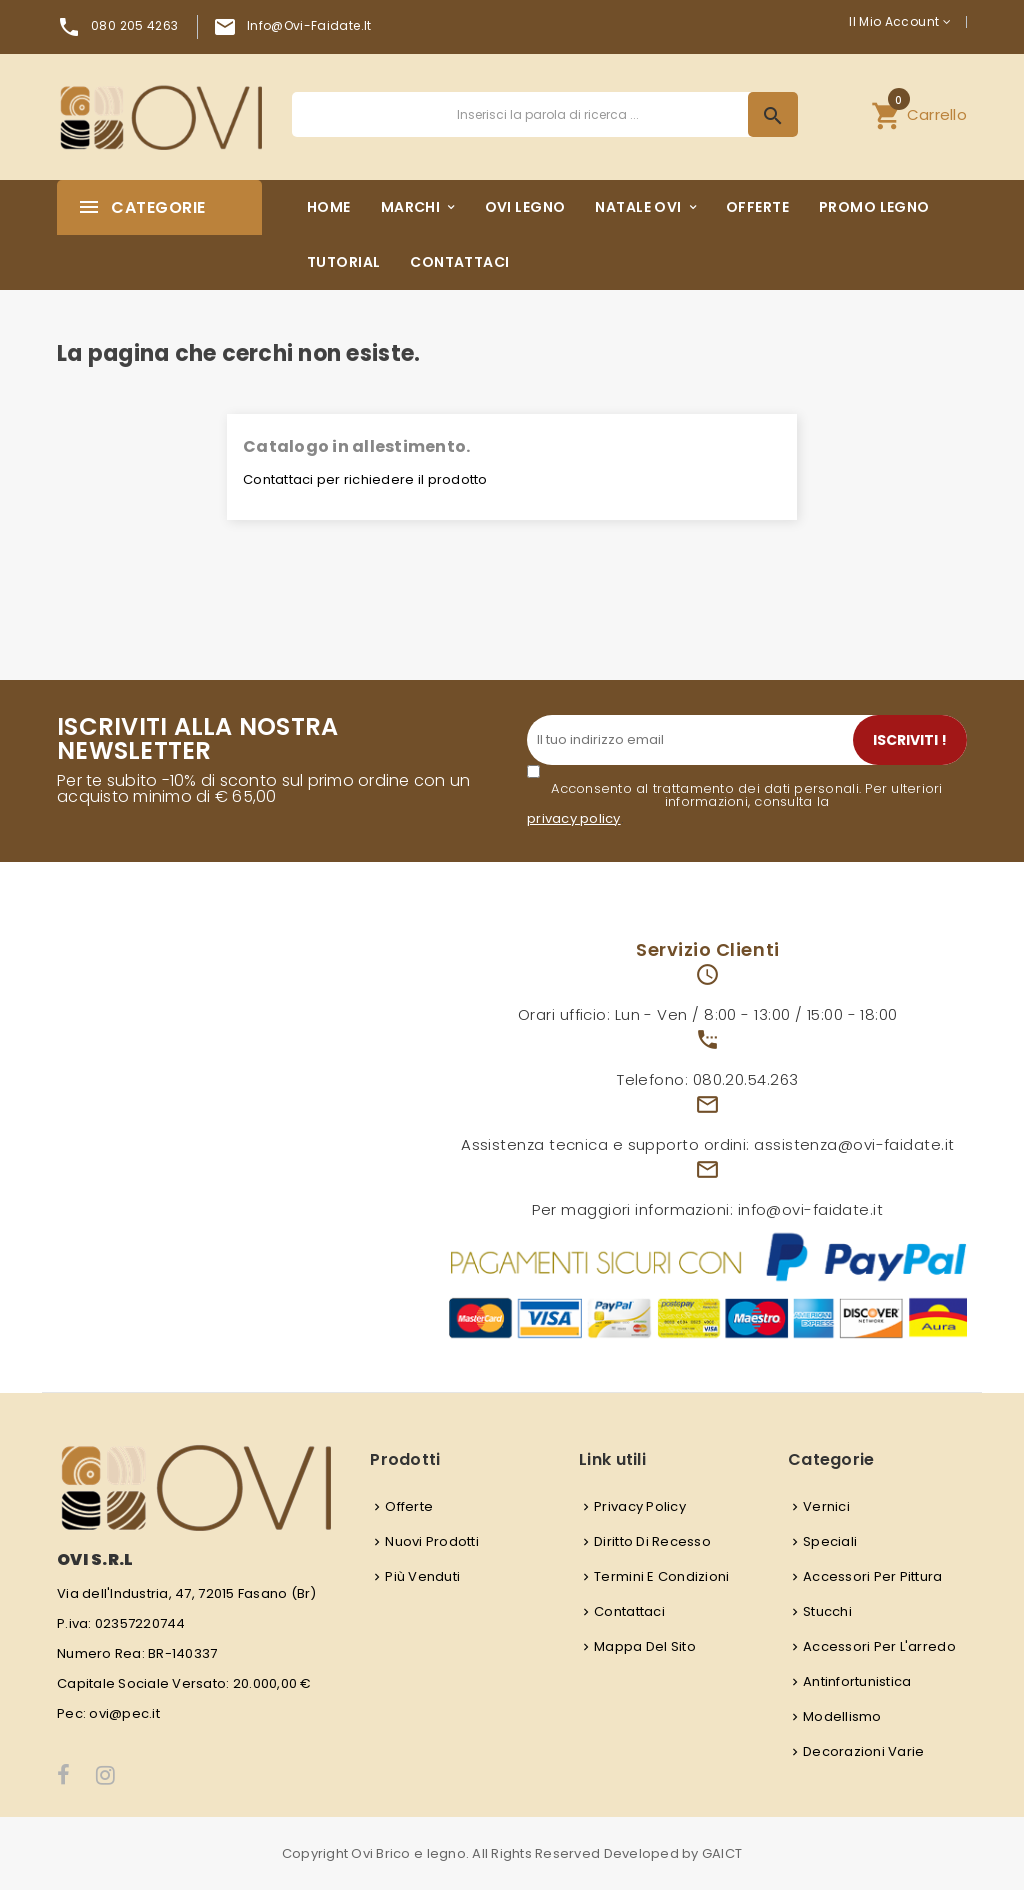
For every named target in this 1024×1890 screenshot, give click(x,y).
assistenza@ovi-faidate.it (854, 1144)
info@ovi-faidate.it (309, 25)
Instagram (107, 1775)
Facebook (64, 1775)
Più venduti (422, 1576)
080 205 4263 (134, 25)
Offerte (409, 1506)
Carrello (919, 112)
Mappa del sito (645, 1646)
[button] (919, 114)
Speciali (830, 1541)
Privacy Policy (640, 1506)
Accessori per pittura (872, 1576)
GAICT (722, 1853)
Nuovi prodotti (432, 1541)
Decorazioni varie (863, 1751)
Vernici (826, 1506)
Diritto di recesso (652, 1541)
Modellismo (842, 1716)
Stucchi (827, 1611)
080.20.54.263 (746, 1079)
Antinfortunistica (857, 1681)
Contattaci (629, 1611)
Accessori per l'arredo (879, 1646)
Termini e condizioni (661, 1576)
